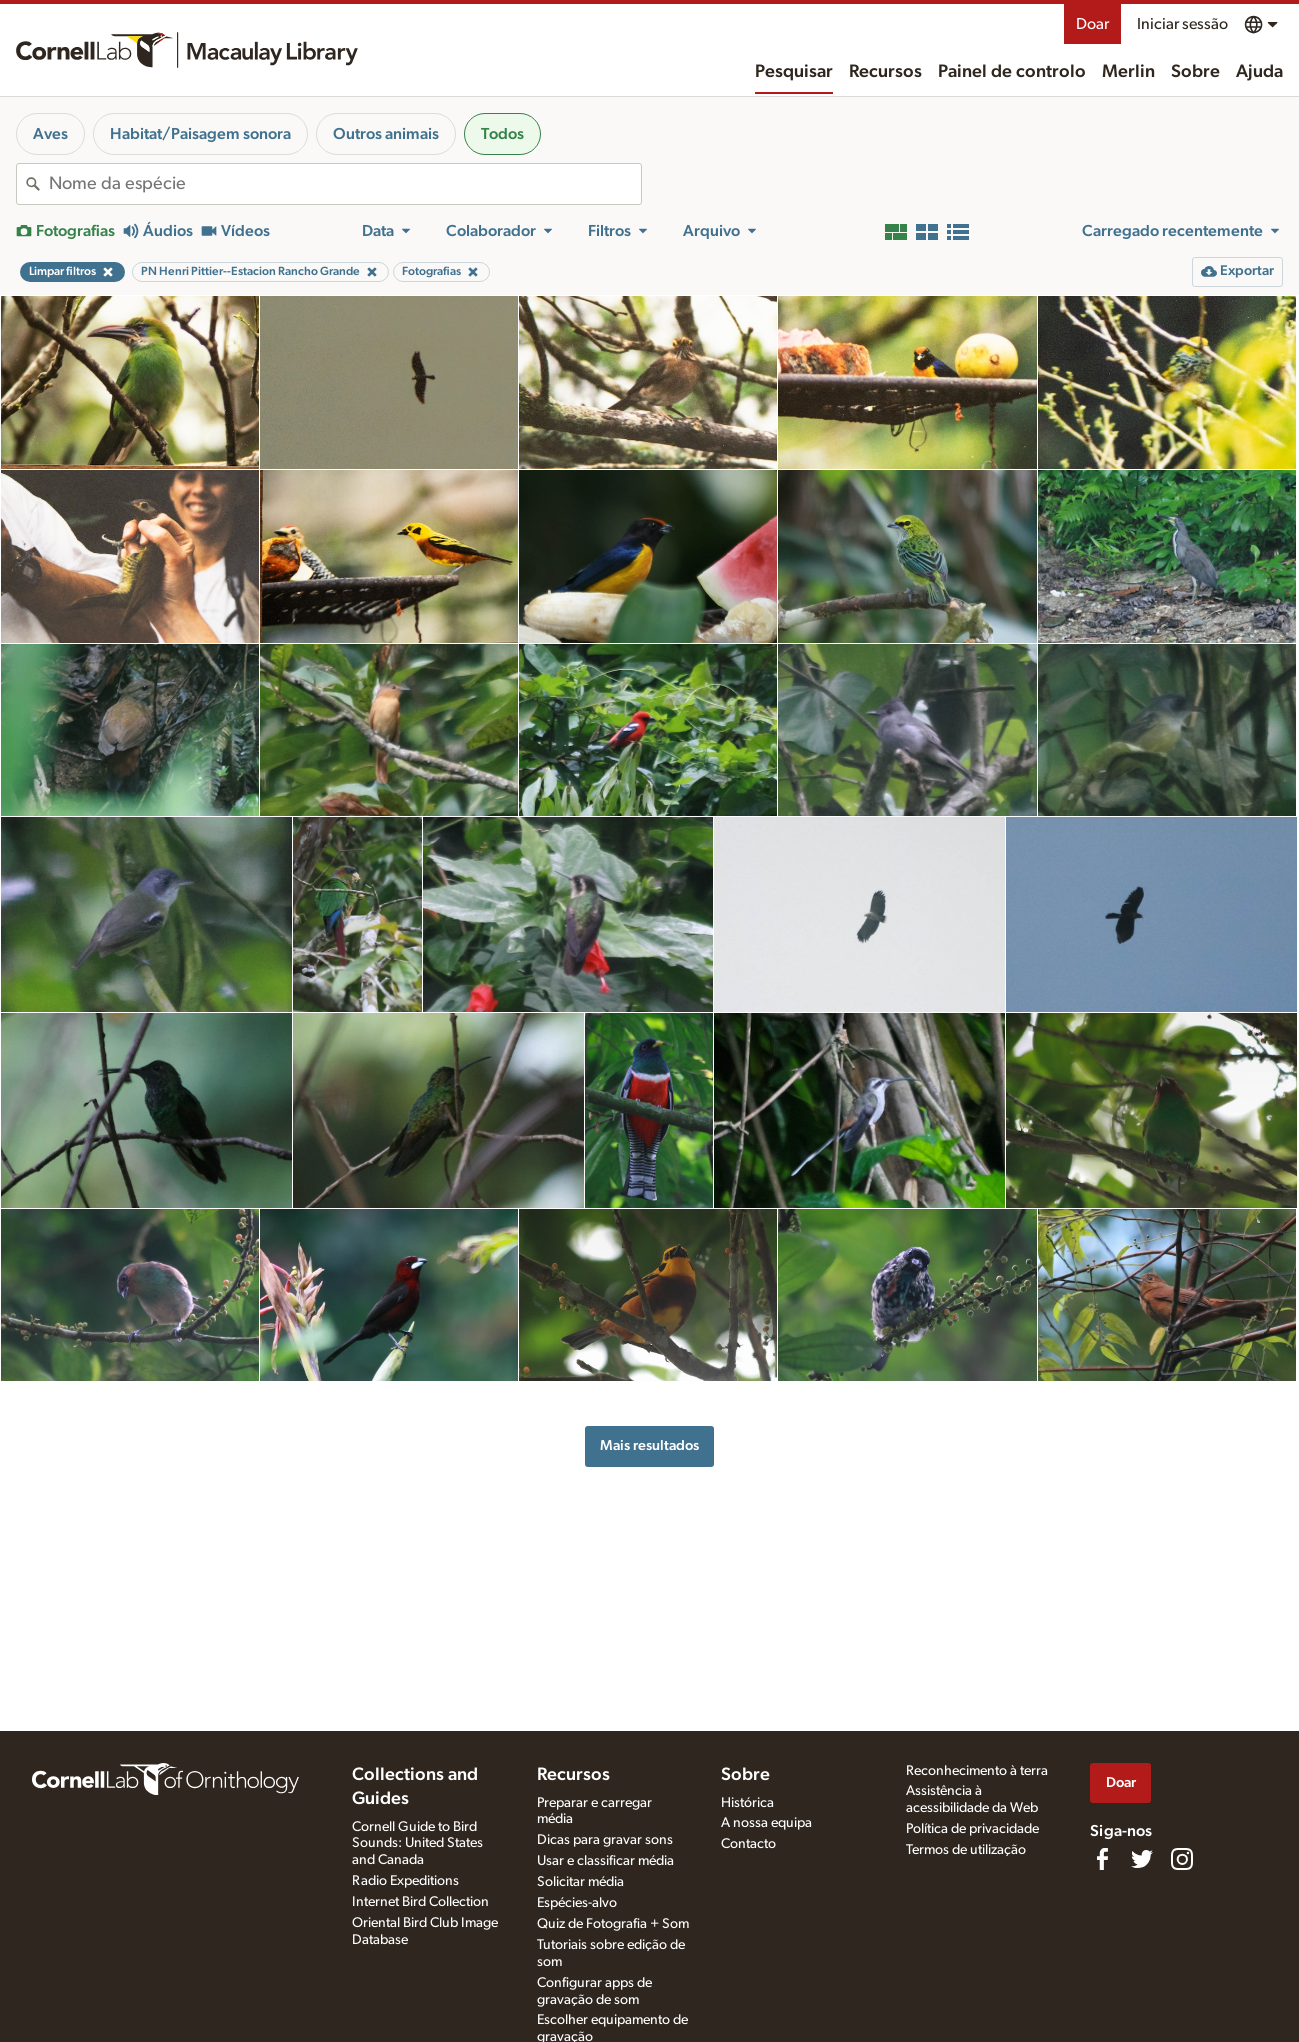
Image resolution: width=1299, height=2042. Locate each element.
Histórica (747, 1803)
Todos (502, 134)
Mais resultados (649, 1445)
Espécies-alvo (577, 1903)
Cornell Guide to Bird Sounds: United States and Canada (417, 1844)
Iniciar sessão (1182, 24)
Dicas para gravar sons (605, 1840)
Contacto (748, 1844)
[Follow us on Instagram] (1182, 1859)
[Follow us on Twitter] (1142, 1859)
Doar (1092, 24)
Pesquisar (794, 72)
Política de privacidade (972, 1829)
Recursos (885, 72)
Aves (50, 134)
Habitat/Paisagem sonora (200, 134)
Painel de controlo (1012, 72)
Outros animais (386, 134)
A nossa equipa (766, 1823)
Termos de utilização (966, 1850)
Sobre (1195, 72)
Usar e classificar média (605, 1861)
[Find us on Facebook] (1102, 1859)
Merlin (1128, 72)
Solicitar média (580, 1882)
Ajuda (1259, 72)
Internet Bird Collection (420, 1902)
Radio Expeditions (405, 1881)
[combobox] (345, 184)
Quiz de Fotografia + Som (613, 1924)
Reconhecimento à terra (977, 1771)
